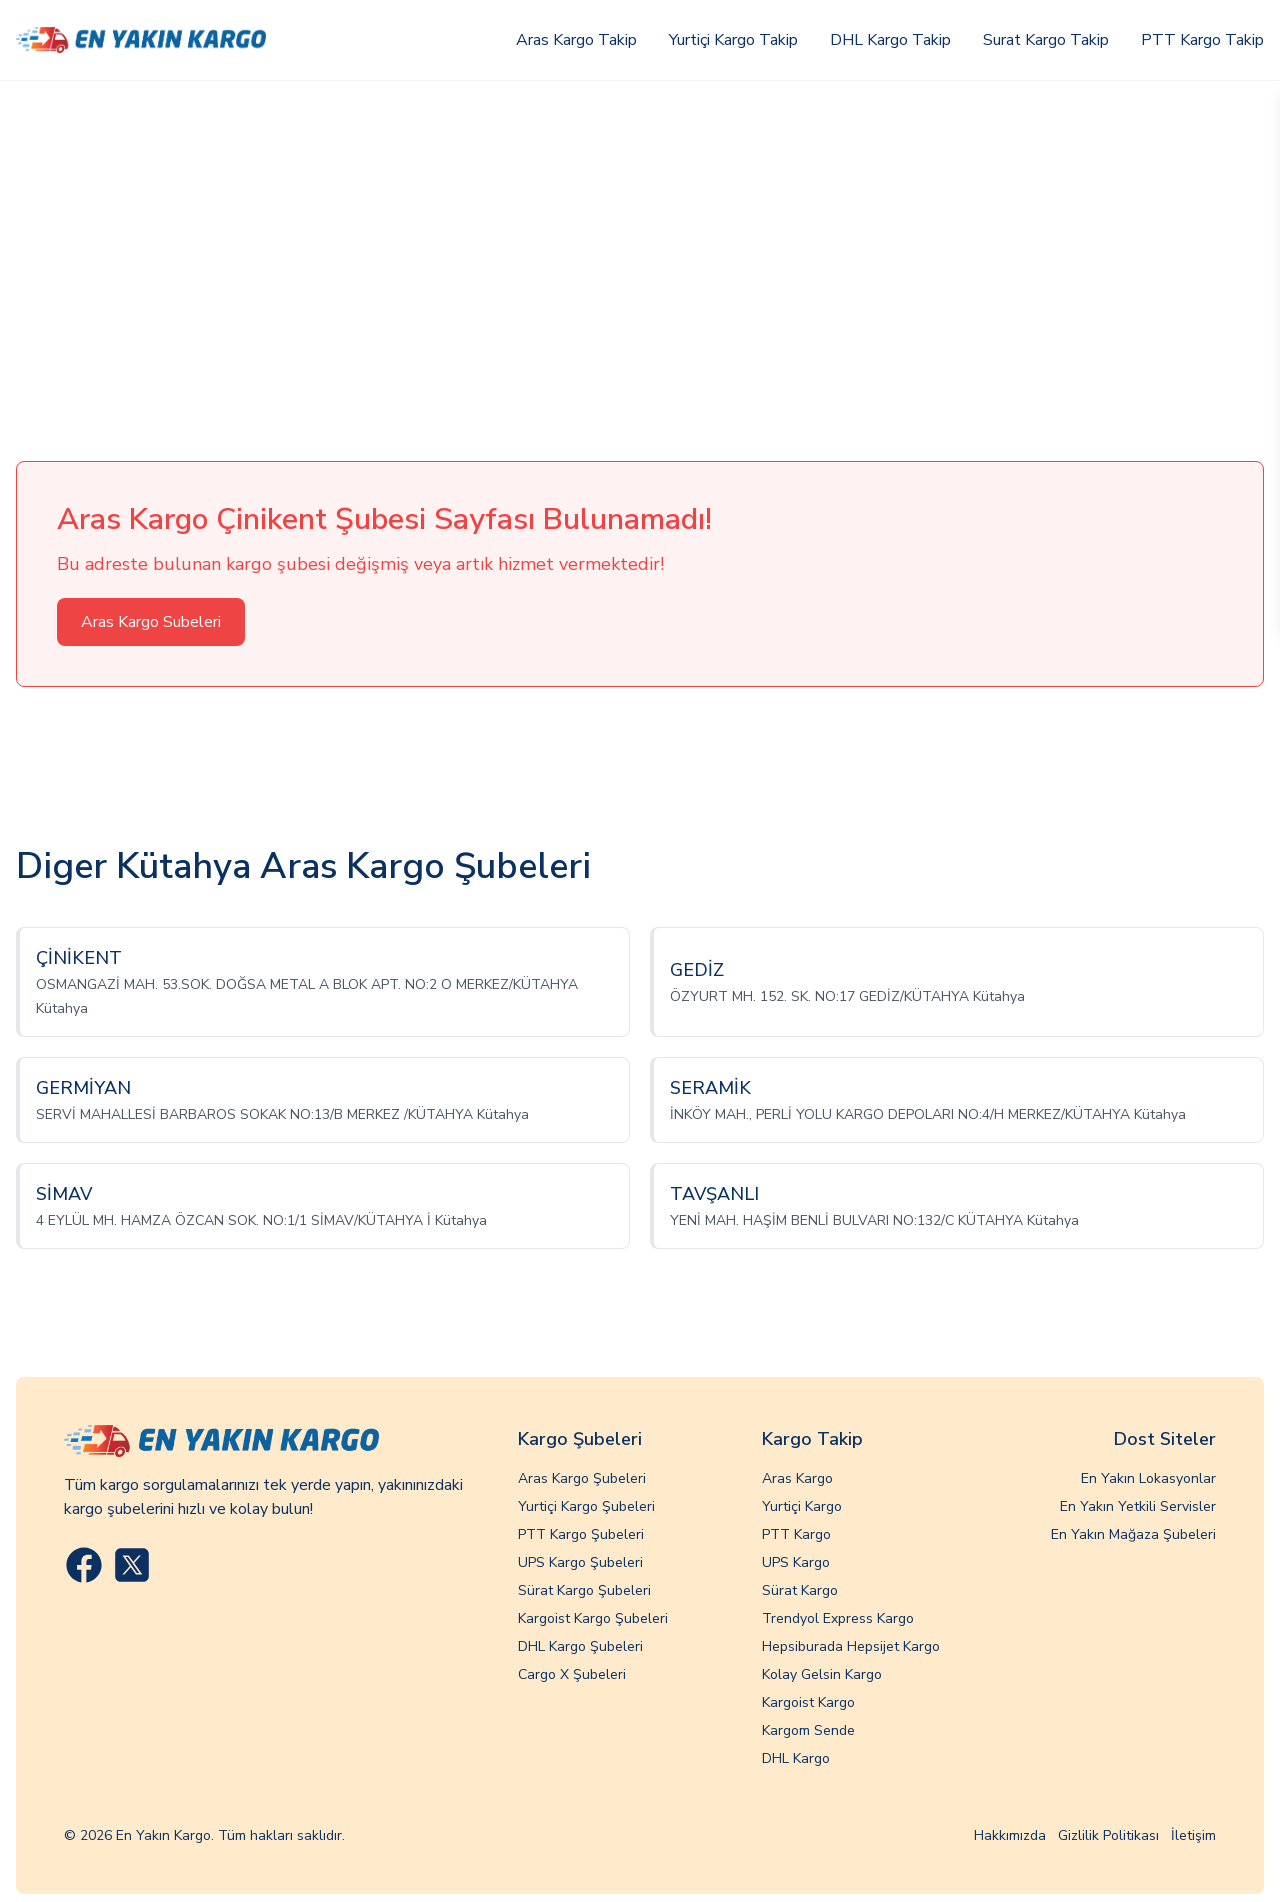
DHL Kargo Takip (890, 40)
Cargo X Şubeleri (572, 1674)
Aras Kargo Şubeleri (582, 1478)
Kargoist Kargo (808, 1702)
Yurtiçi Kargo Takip (733, 40)
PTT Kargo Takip (1202, 40)
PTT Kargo (796, 1534)
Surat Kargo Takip (1046, 40)
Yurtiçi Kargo (802, 1506)
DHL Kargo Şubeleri (580, 1646)
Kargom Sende (808, 1730)
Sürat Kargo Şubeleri (584, 1590)
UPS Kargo (796, 1562)
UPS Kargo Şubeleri (580, 1562)
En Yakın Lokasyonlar (1148, 1478)
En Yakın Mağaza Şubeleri (1133, 1534)
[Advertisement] (640, 231)
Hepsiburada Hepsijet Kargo (851, 1646)
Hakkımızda (1010, 1835)
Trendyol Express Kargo (838, 1618)
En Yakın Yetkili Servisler (1138, 1506)
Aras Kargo (797, 1478)
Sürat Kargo (800, 1590)
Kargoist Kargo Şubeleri (593, 1618)
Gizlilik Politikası (1108, 1835)
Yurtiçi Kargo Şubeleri (586, 1506)
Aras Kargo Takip (576, 40)
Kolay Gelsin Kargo (822, 1674)
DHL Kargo (796, 1758)
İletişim (1193, 1835)
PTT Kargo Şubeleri (581, 1534)
